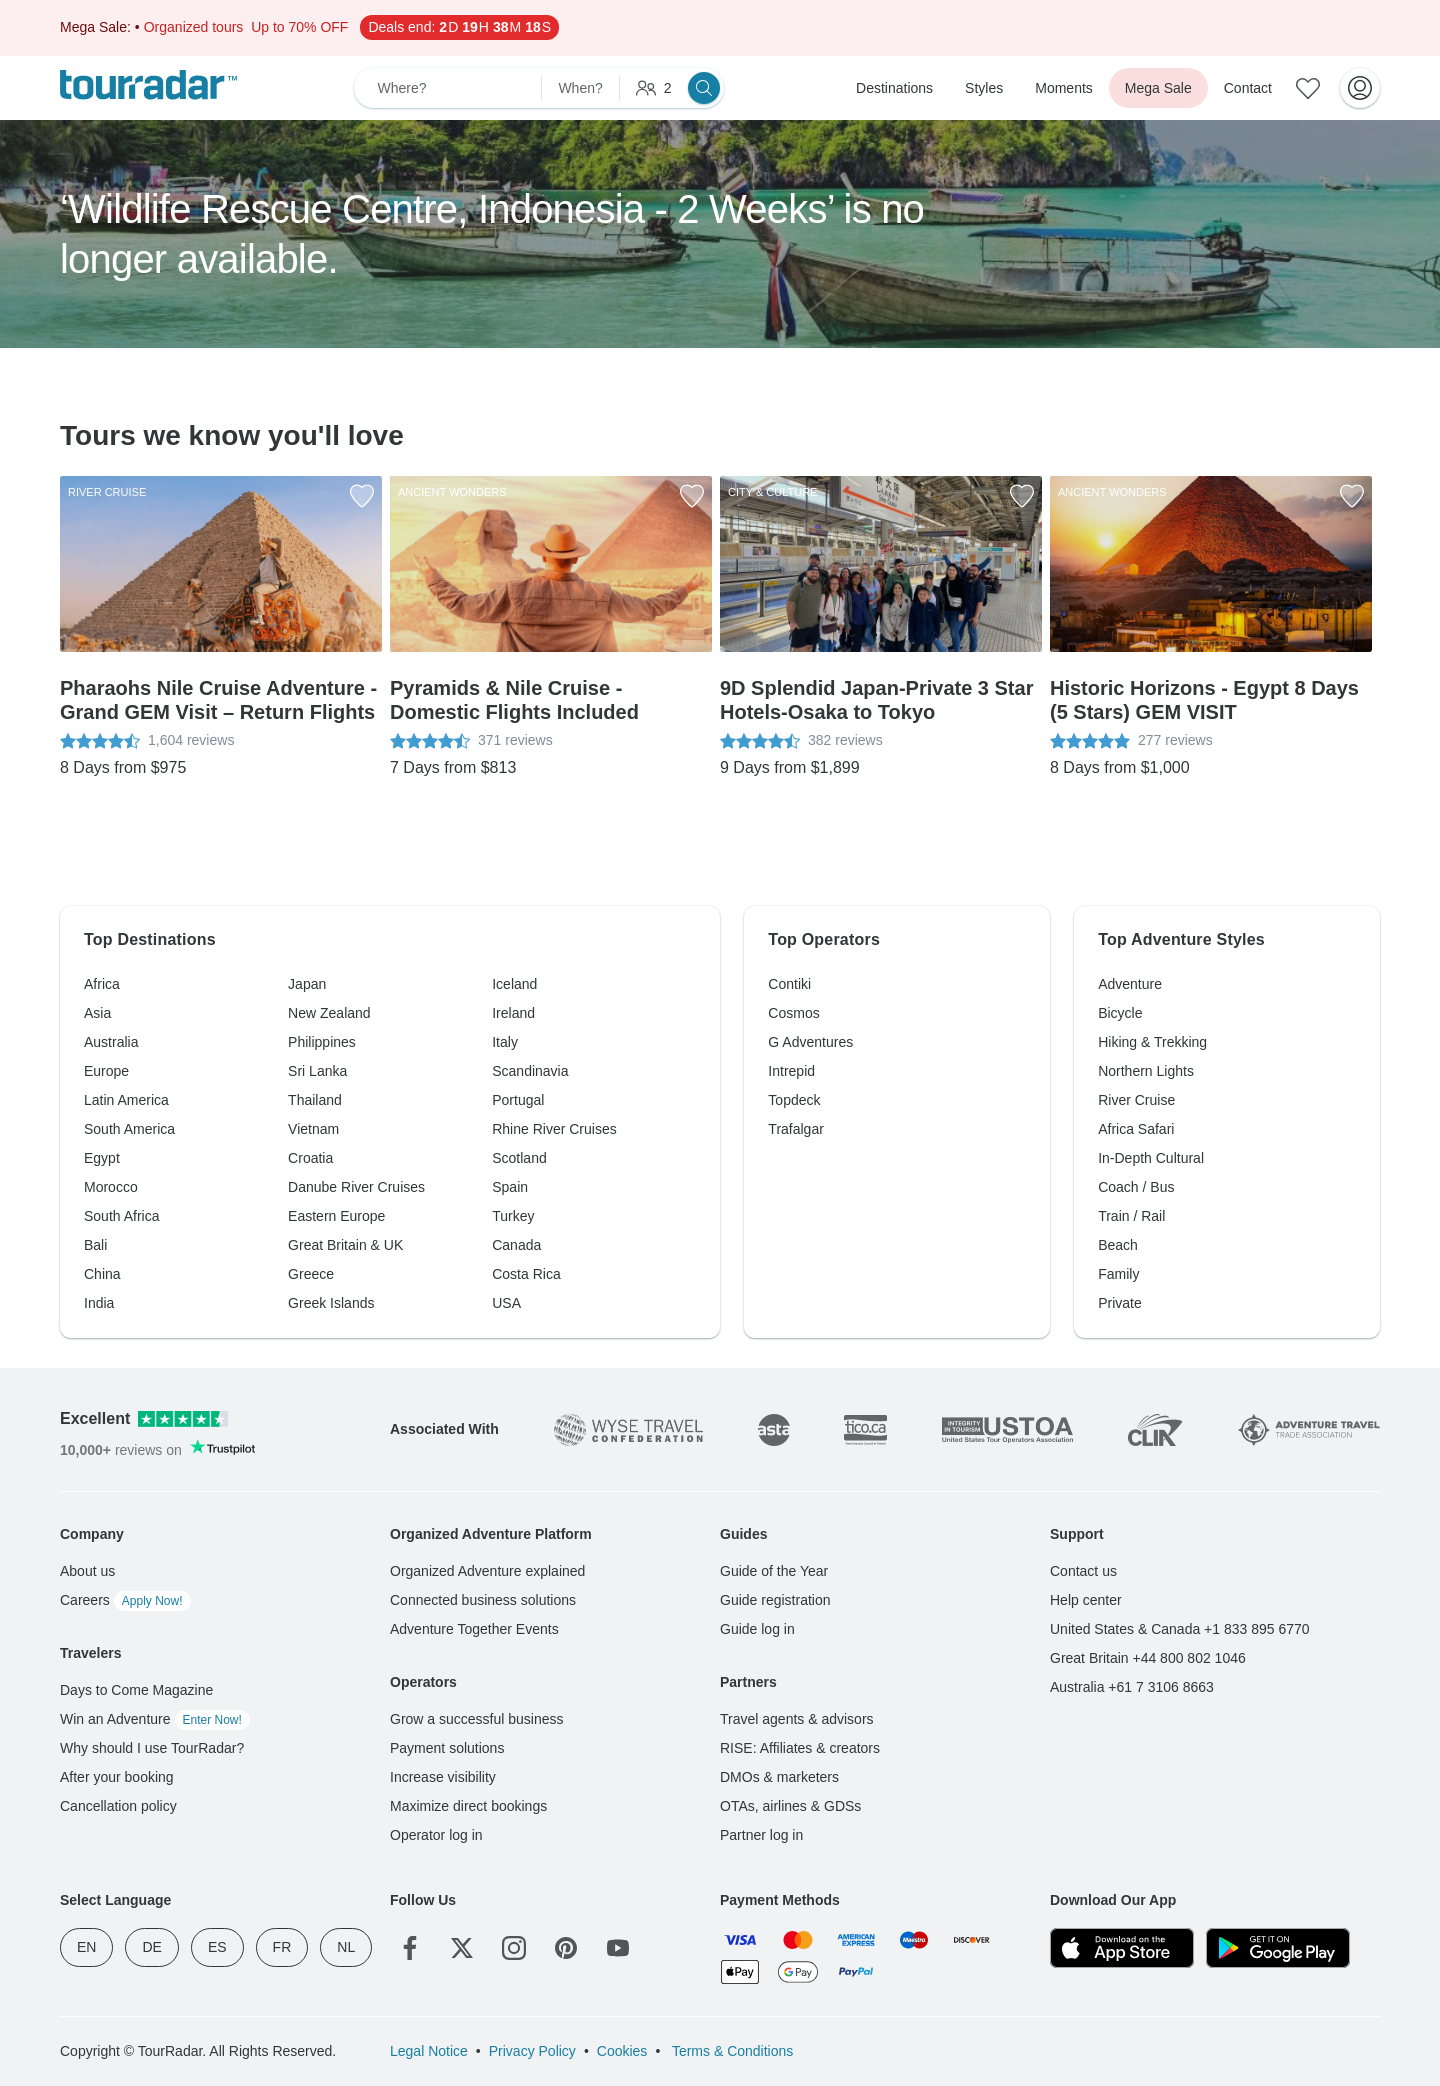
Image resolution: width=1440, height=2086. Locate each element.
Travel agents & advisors (797, 1719)
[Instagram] (514, 1948)
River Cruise (1136, 1100)
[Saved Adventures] (1308, 88)
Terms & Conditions (730, 2051)
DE (151, 1947)
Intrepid (791, 1071)
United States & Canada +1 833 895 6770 (1180, 1629)
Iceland (514, 984)
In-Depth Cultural (1151, 1158)
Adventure (1130, 984)
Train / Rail (1131, 1216)
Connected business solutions (483, 1600)
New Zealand (329, 1013)
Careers (125, 1600)
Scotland (519, 1158)
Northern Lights (1146, 1071)
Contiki (789, 984)
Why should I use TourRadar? (152, 1748)
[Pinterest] (566, 1948)
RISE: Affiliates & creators (800, 1748)
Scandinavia (530, 1071)
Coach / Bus (1136, 1187)
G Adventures (810, 1042)
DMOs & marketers (779, 1777)
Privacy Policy (532, 2051)
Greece (311, 1274)
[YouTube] (618, 1948)
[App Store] (1122, 1948)
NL (346, 1947)
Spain (510, 1187)
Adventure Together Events (474, 1629)
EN (86, 1947)
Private (1120, 1303)
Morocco (111, 1187)
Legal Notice (429, 2051)
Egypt (102, 1158)
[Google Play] (1278, 1948)
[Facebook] (410, 1948)
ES (217, 1947)
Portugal (518, 1100)
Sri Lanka (317, 1071)
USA (506, 1303)
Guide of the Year (774, 1571)
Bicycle (1120, 1013)
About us (87, 1571)
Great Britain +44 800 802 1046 (1148, 1658)
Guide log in (757, 1629)
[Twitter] (462, 1948)
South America (129, 1129)
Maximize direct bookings (468, 1806)
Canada (516, 1245)
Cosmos (793, 1013)
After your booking (117, 1777)
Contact (1248, 88)
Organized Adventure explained (487, 1571)
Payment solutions (447, 1748)
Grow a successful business (477, 1719)
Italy (505, 1042)
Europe (106, 1071)
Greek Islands (331, 1303)
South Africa (122, 1216)
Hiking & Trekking (1152, 1042)
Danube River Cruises (356, 1187)
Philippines (322, 1042)
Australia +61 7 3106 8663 (1132, 1687)
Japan (307, 984)
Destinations (894, 88)
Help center (1086, 1600)
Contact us (1083, 1571)
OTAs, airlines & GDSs (790, 1806)
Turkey (513, 1216)
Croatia (310, 1158)
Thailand (315, 1100)
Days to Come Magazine (136, 1690)
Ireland (513, 1013)
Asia (97, 1013)
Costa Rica (526, 1274)
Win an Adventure (155, 1719)
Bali (95, 1245)
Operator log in (436, 1835)
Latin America (126, 1100)
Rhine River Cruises (554, 1129)
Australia (111, 1042)
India (99, 1303)
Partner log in (761, 1835)
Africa (102, 984)
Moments (1064, 88)
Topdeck (794, 1100)
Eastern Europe (336, 1216)
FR (282, 1947)
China (102, 1274)
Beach (1118, 1245)
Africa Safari (1136, 1129)
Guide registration (775, 1600)
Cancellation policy (118, 1806)
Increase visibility (443, 1777)
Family (1118, 1274)
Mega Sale (1158, 88)
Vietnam (313, 1129)
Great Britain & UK (345, 1245)
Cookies (622, 2051)
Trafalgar (796, 1129)
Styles (984, 88)
